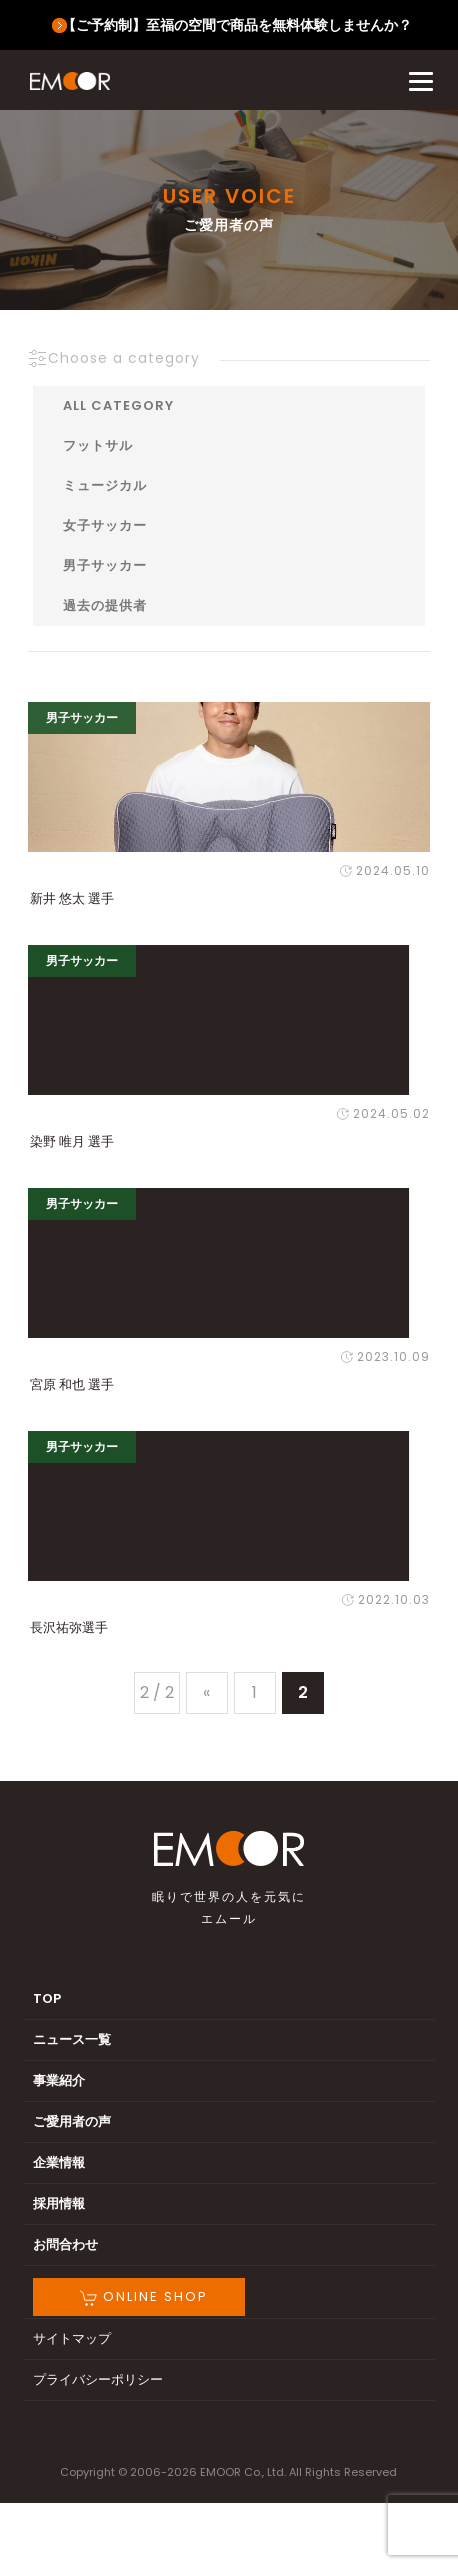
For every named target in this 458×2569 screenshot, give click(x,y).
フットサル (98, 445)
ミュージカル (105, 485)
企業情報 (59, 2162)
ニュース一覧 (72, 2039)
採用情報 (59, 2203)
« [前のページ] (206, 1692)
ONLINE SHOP (144, 2296)
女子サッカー (105, 525)
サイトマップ (72, 2338)
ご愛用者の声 (72, 2121)
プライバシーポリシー (98, 2379)
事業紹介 (59, 2080)
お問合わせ (65, 2244)
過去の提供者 (105, 605)
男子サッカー (105, 565)
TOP (47, 1998)
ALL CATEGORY (118, 405)
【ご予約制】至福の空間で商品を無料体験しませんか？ (237, 25)
